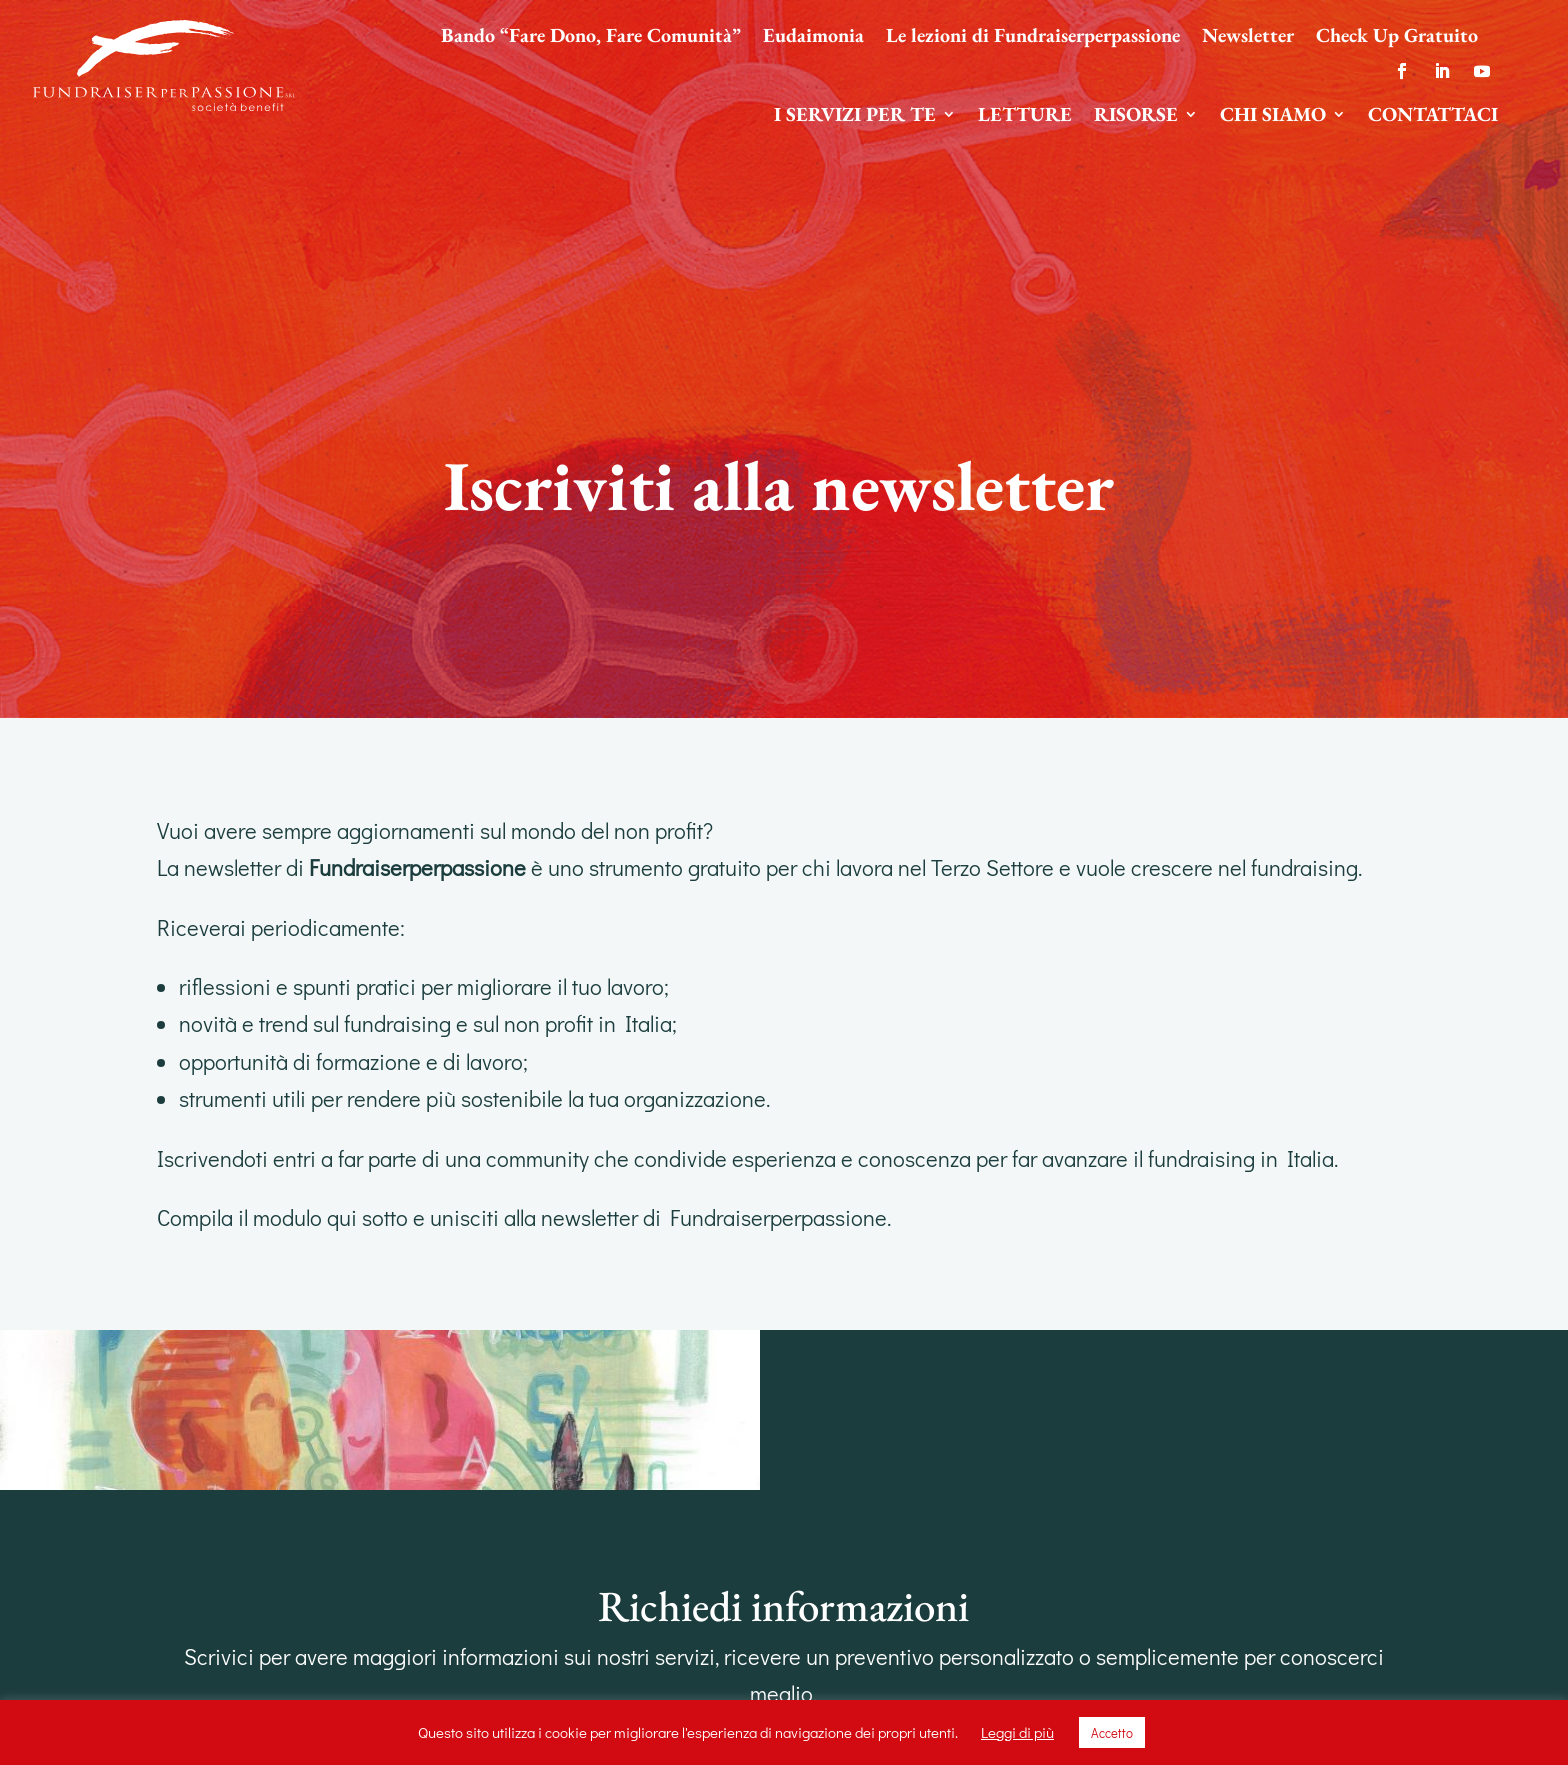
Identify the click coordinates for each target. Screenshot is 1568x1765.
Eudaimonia (813, 38)
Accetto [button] (1112, 1732)
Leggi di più (1017, 1732)
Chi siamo (1273, 117)
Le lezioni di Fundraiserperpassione (1033, 38)
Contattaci (1433, 117)
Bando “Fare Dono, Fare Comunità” (591, 38)
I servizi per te (855, 117)
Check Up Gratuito (1397, 38)
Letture (1025, 117)
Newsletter (1248, 38)
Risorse (1136, 117)
